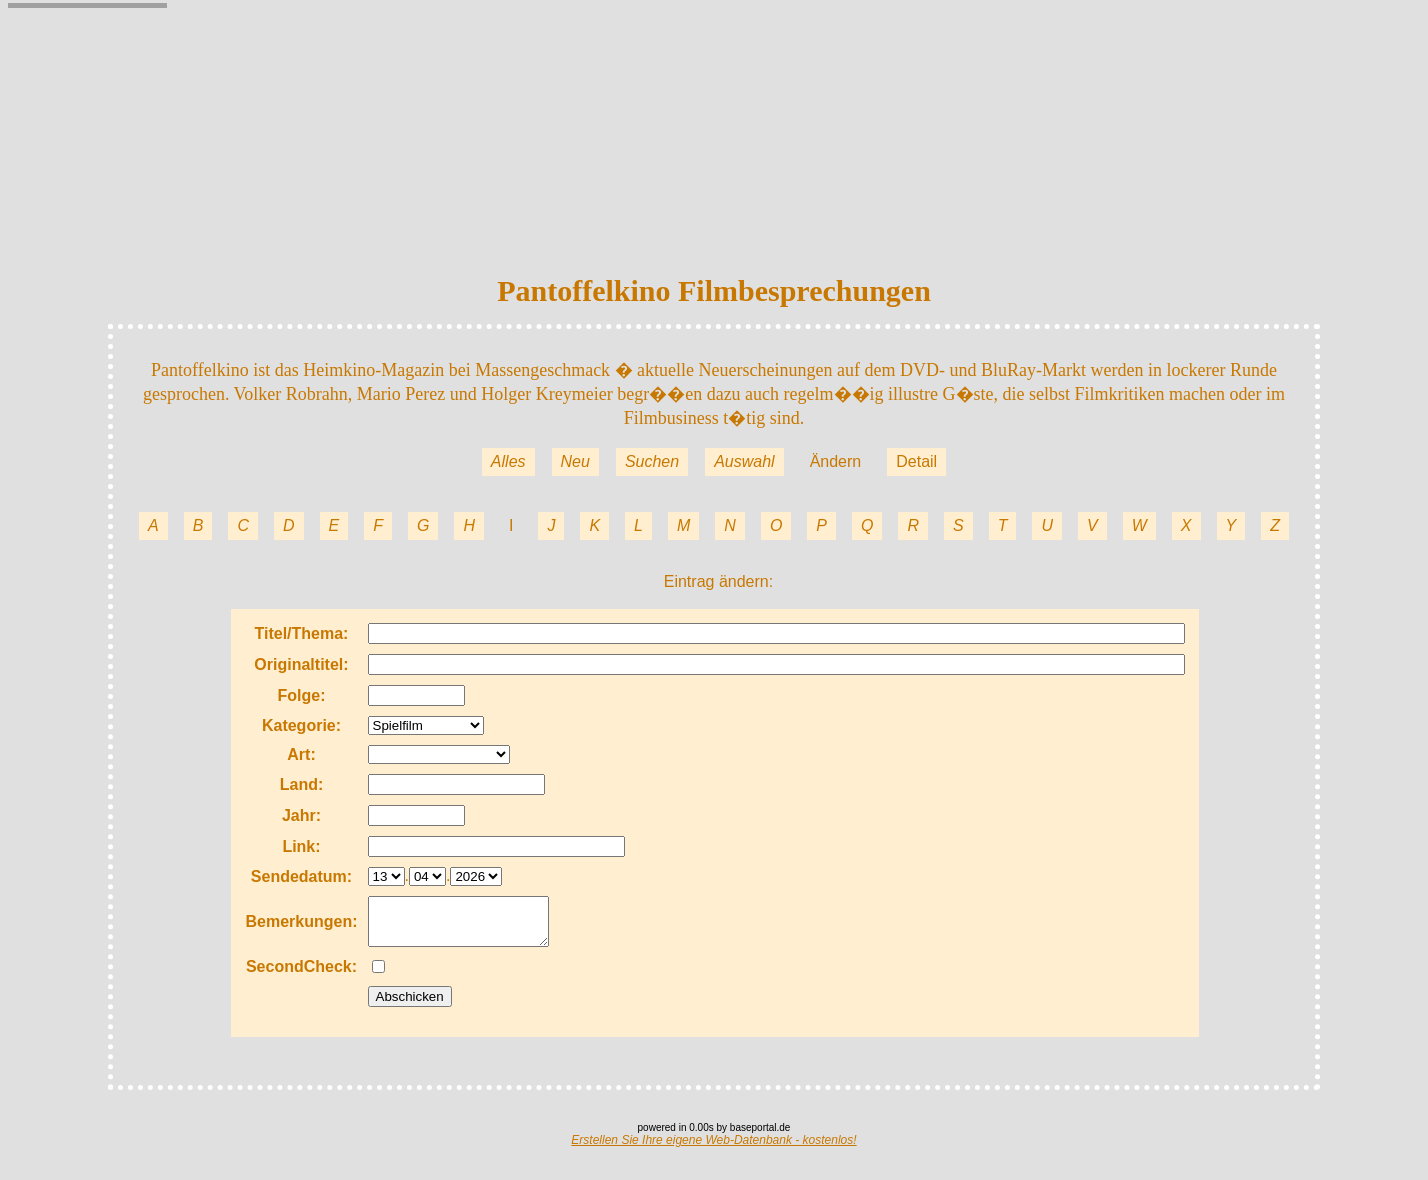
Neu (575, 461)
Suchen (652, 461)
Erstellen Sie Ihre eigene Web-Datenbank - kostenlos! (713, 1149)
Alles (508, 461)
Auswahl (744, 461)
